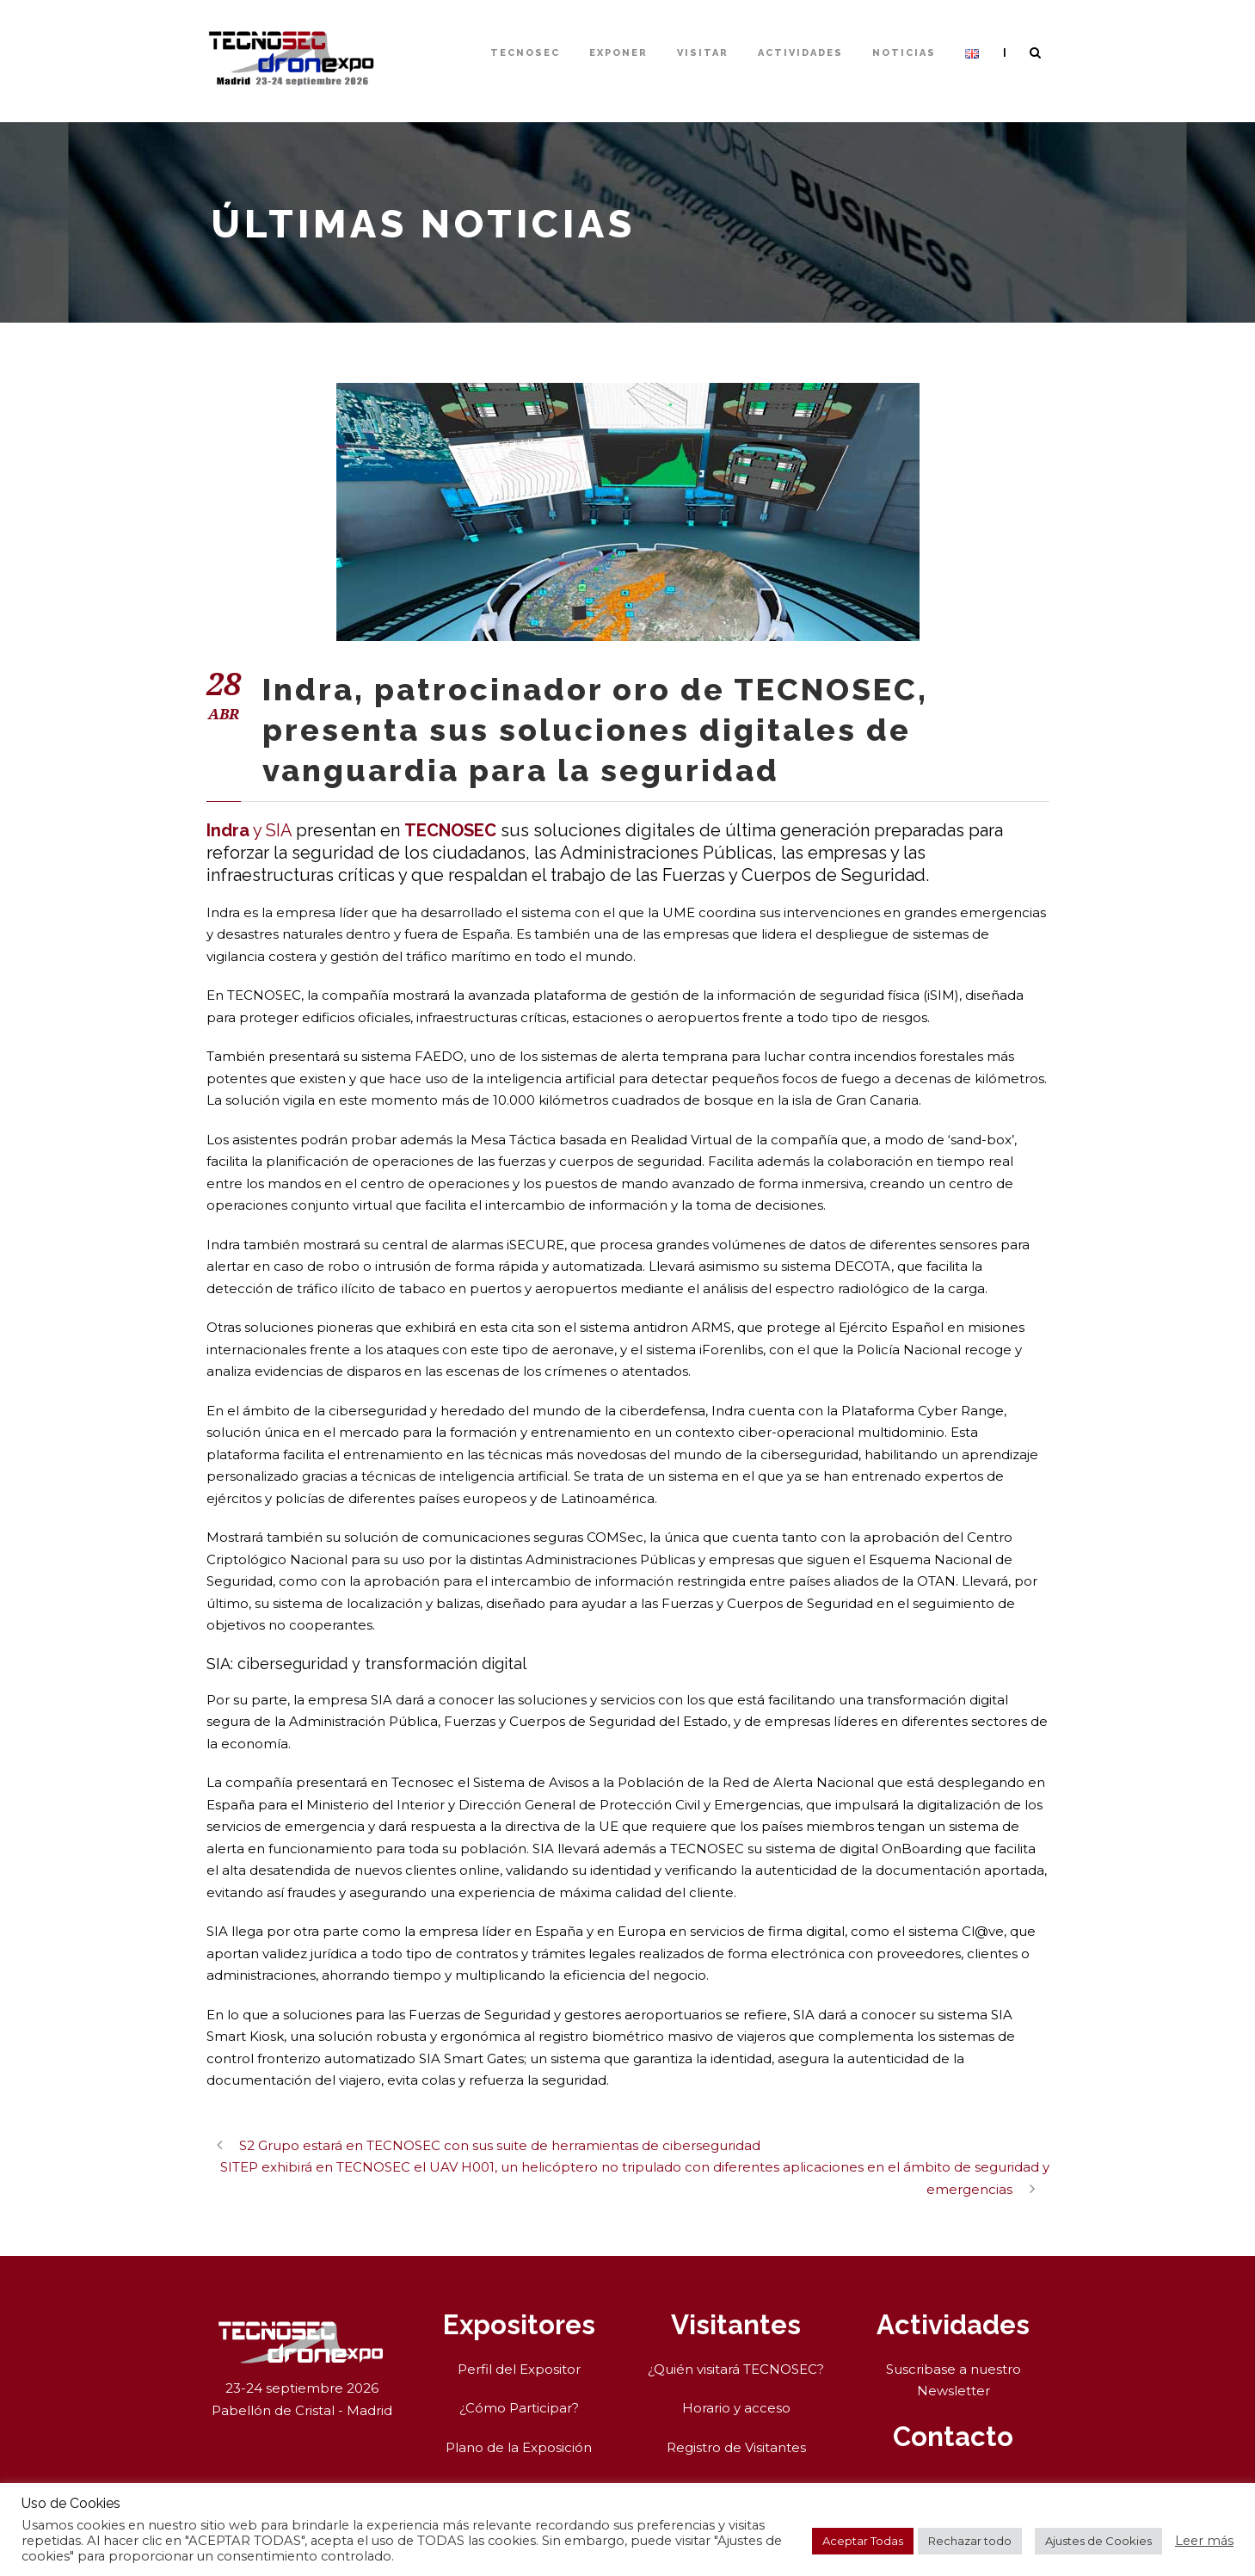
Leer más (1204, 2540)
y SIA (249, 830)
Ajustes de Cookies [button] (1098, 2541)
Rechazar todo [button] (970, 2541)
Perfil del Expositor (519, 2369)
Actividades (800, 53)
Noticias (904, 53)
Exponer (618, 53)
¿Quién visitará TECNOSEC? (736, 2369)
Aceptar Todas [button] (862, 2541)
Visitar (703, 53)
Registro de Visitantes (736, 2447)
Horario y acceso (736, 2408)
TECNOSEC (525, 53)
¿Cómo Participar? (519, 2408)
